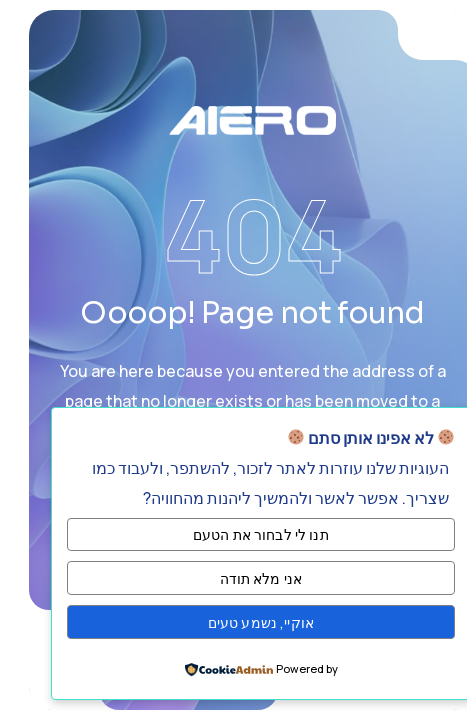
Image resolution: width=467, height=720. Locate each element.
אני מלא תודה (242, 578)
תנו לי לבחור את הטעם (242, 534)
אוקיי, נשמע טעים (242, 622)
